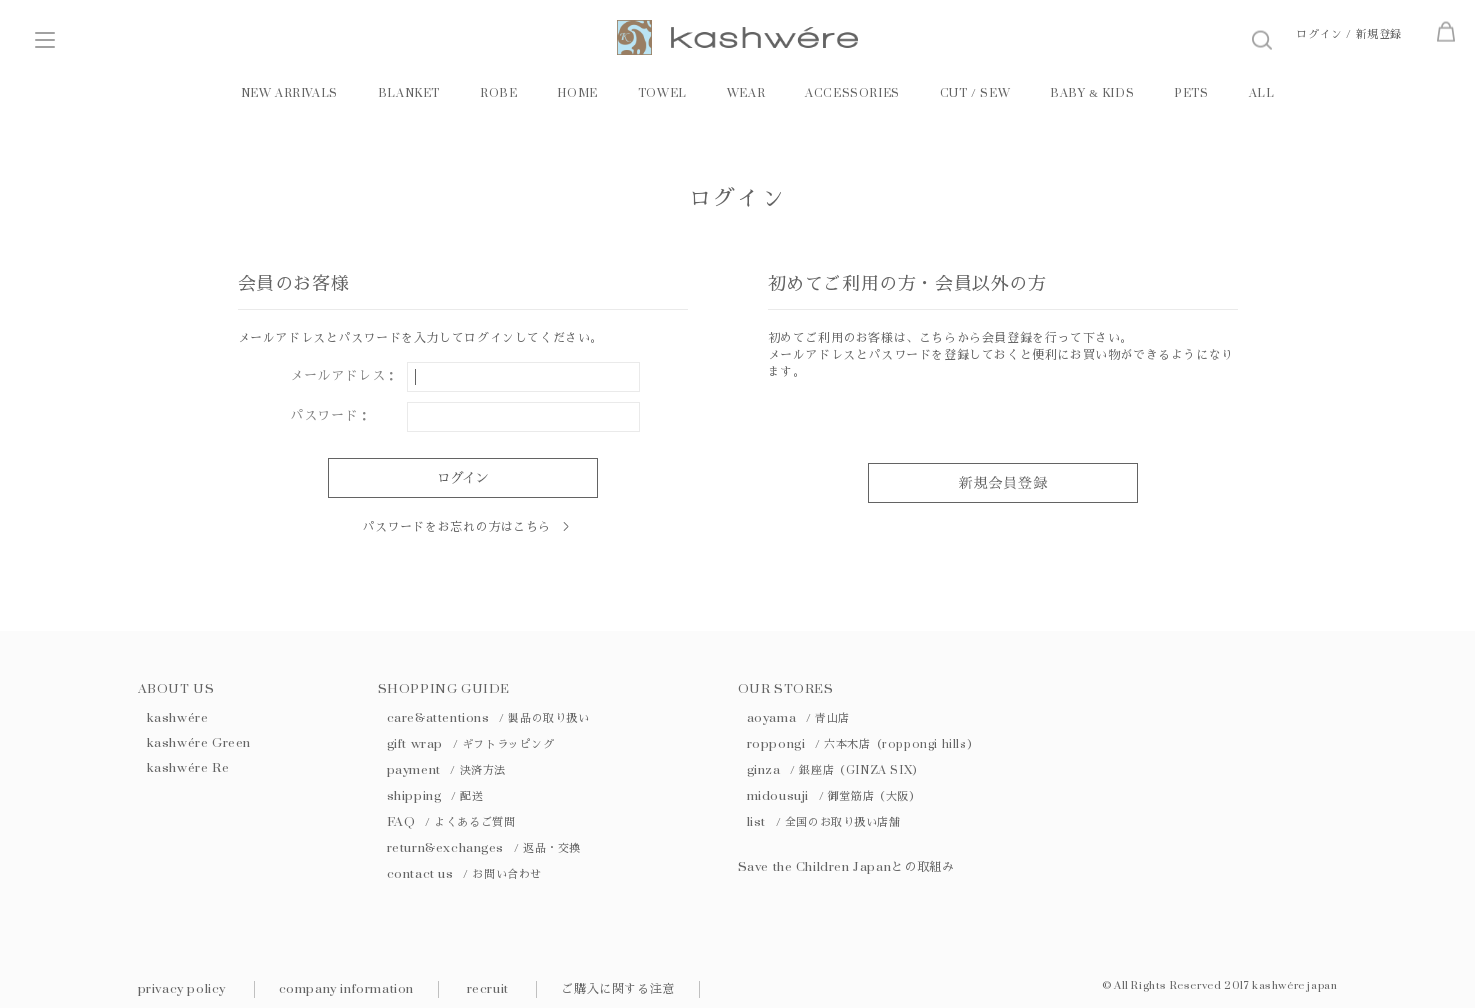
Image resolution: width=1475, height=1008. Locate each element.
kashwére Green (199, 743)
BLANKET (409, 93)
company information (346, 989)
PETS (1191, 93)
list (824, 822)
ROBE (498, 93)
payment (446, 770)
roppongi (863, 744)
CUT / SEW (975, 93)
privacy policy (182, 989)
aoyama (798, 718)
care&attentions (488, 718)
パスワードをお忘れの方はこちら (456, 527)
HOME (577, 93)
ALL (1262, 93)
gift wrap (471, 744)
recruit (488, 989)
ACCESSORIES (852, 93)
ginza (835, 770)
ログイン (1319, 34)
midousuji (834, 796)
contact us (464, 874)
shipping (435, 796)
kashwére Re (188, 768)
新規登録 (1379, 34)
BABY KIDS (1092, 93)
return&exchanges (484, 848)
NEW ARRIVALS (289, 93)
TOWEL (662, 93)
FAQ (451, 822)
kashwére (178, 718)
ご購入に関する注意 (617, 989)
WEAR (746, 93)
